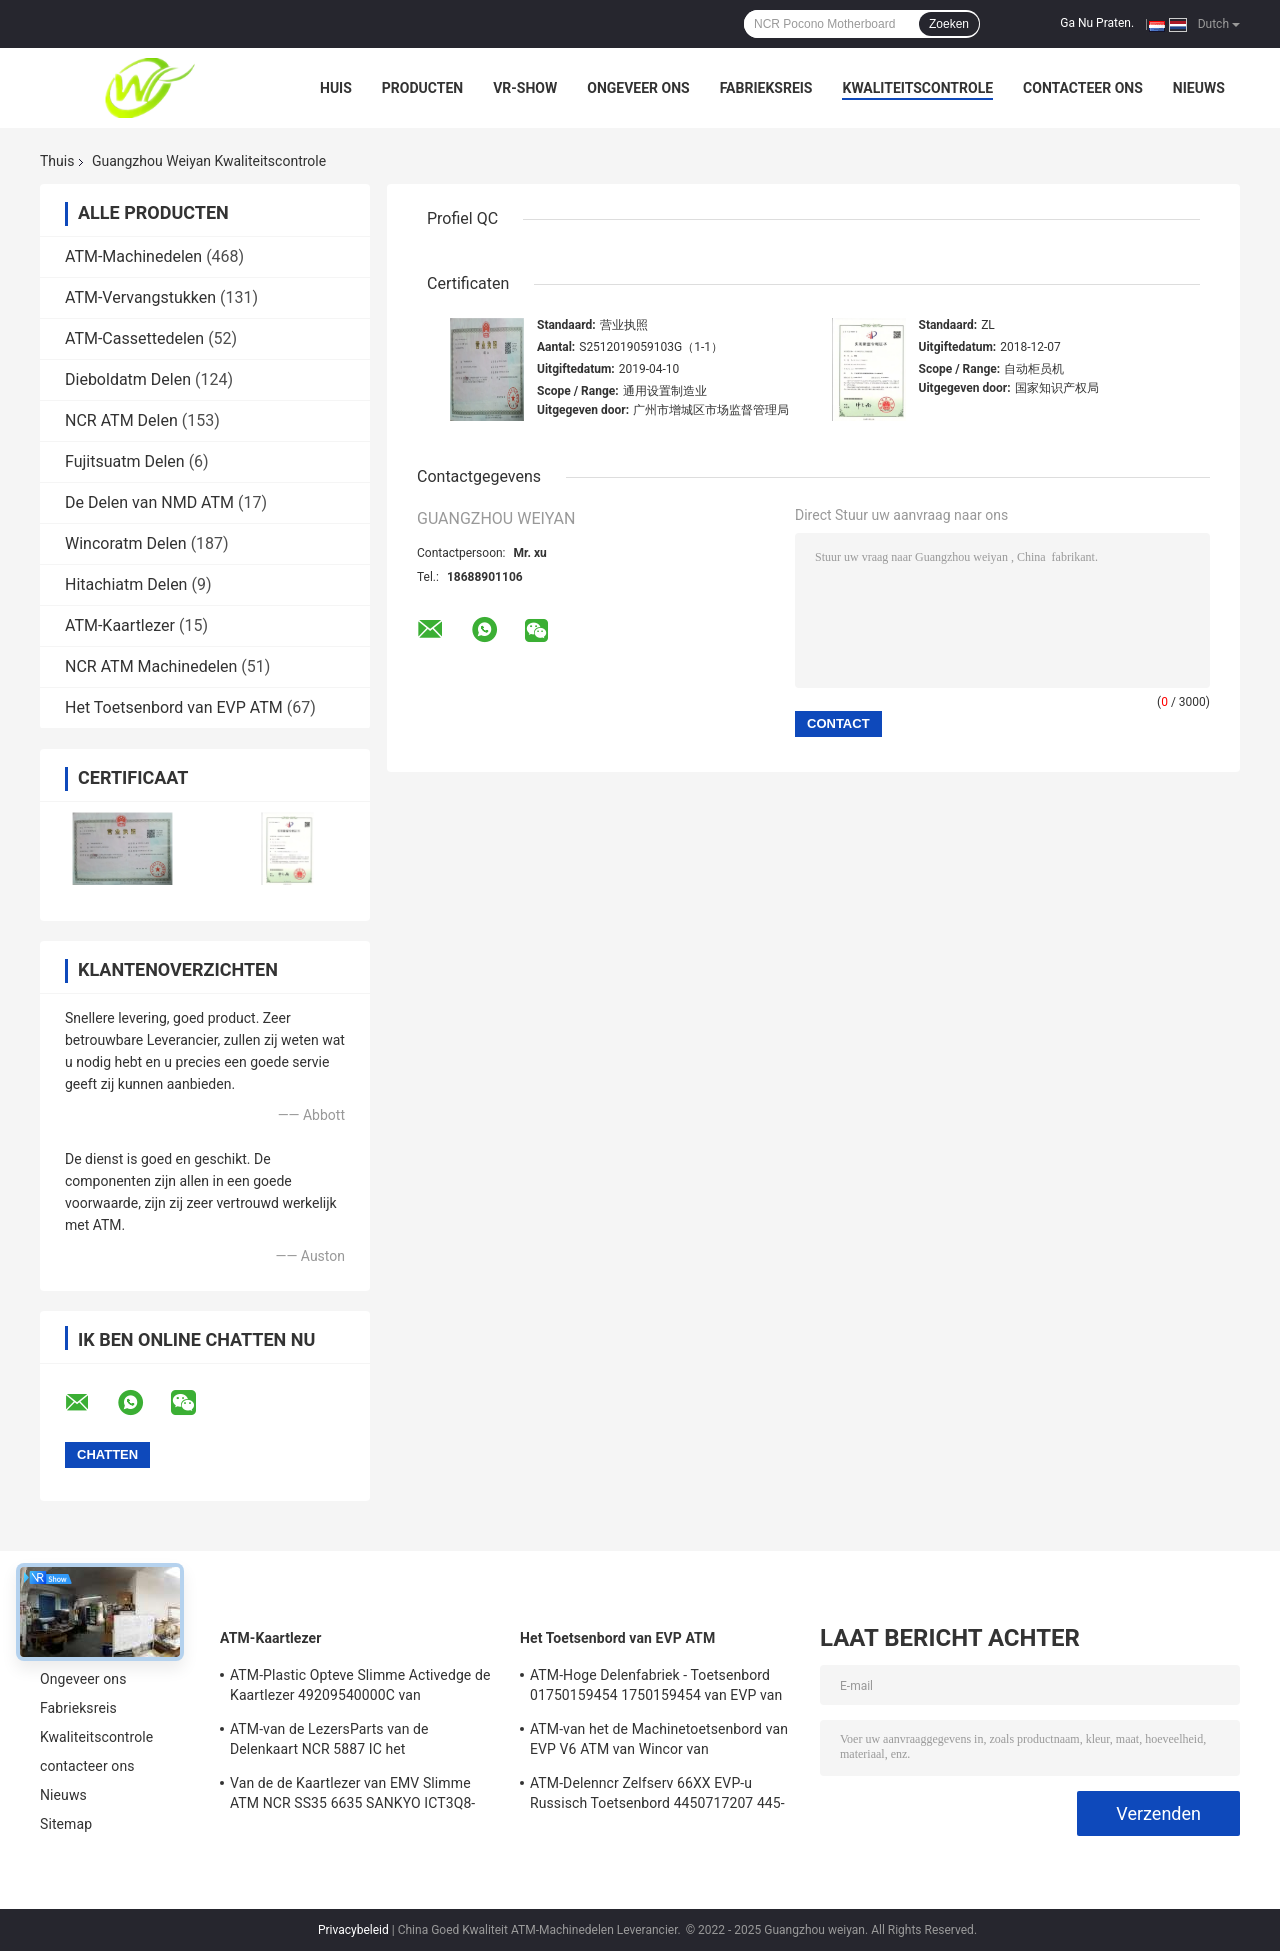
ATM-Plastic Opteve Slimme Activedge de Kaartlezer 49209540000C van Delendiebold (360, 1688)
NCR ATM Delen (121, 420)
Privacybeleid (353, 1930)
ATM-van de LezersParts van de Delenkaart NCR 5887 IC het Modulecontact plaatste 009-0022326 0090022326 (348, 1742)
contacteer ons (1083, 88)
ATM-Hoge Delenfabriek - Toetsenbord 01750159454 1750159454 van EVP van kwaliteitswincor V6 (656, 1688)
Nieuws (1199, 88)
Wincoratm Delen (126, 543)
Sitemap (66, 1824)
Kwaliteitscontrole (917, 88)
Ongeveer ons (638, 88)
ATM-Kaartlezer (120, 625)
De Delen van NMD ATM (149, 502)
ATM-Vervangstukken (140, 297)
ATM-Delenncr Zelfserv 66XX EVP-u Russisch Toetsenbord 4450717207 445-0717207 (657, 1796)
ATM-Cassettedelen (134, 338)
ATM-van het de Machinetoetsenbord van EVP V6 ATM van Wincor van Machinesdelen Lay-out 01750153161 (659, 1742)
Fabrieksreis (766, 88)
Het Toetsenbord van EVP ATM (174, 707)
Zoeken (949, 24)
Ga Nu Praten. (1097, 23)
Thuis (57, 161)
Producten (422, 88)
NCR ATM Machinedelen (151, 666)
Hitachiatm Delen (126, 584)
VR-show (525, 88)
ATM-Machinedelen (133, 256)
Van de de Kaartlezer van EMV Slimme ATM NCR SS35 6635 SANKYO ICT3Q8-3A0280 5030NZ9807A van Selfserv (352, 1796)
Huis (336, 88)
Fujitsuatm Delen (125, 461)
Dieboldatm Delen (128, 379)
